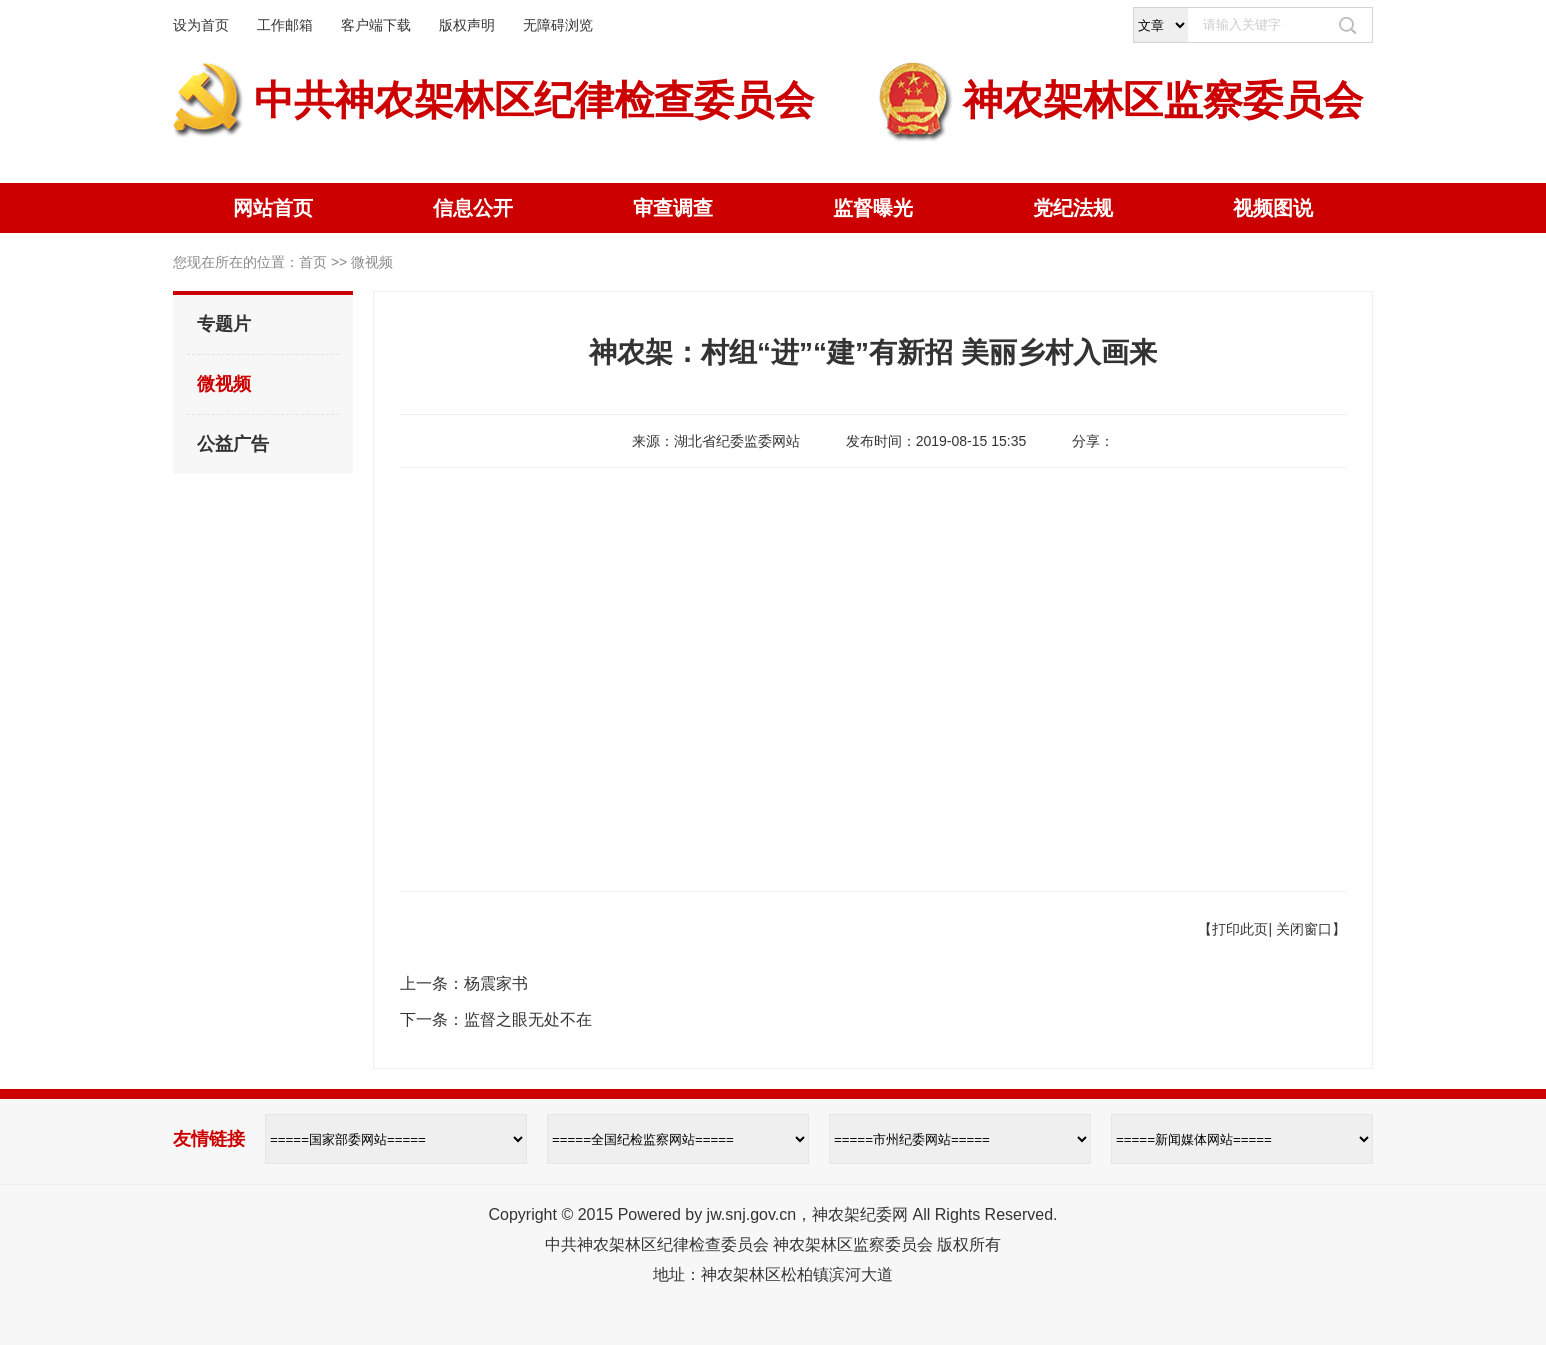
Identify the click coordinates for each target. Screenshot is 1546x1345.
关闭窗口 (1304, 929)
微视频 (224, 384)
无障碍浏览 (558, 25)
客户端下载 (376, 25)
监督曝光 (873, 208)
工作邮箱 (285, 25)
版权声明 (467, 25)
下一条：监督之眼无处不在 (496, 1019)
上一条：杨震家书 (464, 983)
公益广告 (233, 444)
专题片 (224, 324)
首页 (313, 262)
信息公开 (473, 208)
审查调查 (673, 208)
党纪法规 (1073, 208)
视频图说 (1273, 208)
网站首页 (273, 208)
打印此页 (1240, 929)
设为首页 (201, 25)
